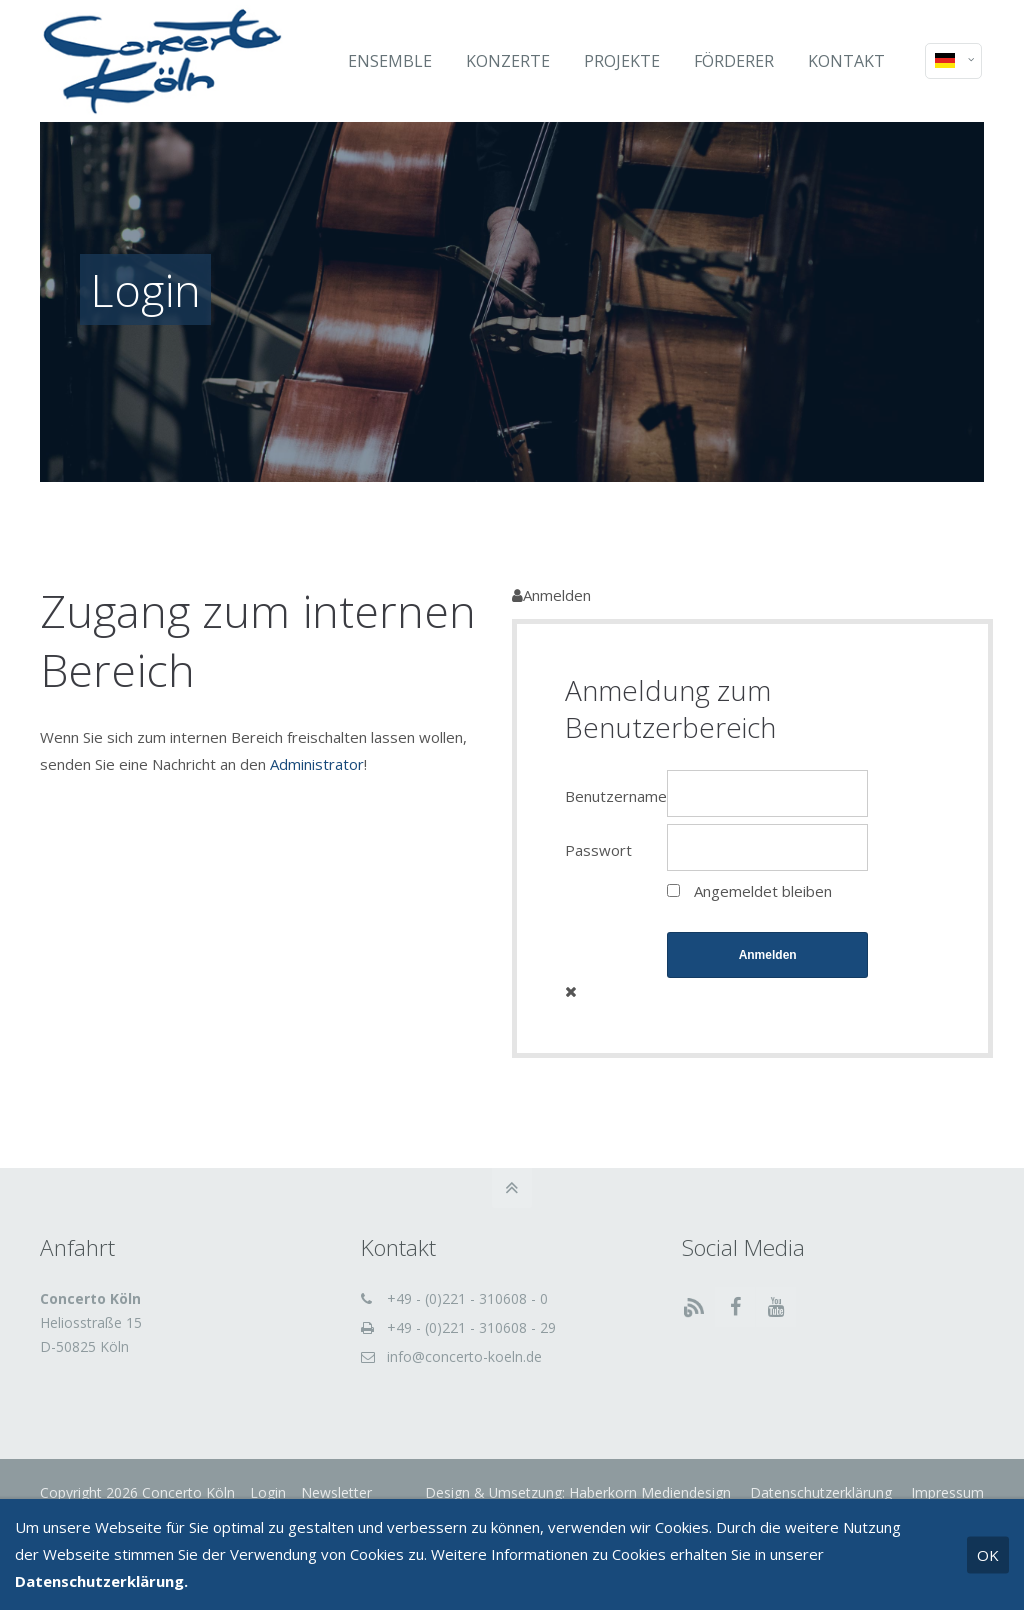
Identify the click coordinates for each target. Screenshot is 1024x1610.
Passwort (598, 850)
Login (268, 1492)
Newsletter (336, 1492)
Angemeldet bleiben (763, 891)
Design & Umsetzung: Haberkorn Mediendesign (578, 1492)
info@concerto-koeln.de (464, 1356)
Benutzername (616, 796)
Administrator (317, 764)
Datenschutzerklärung (819, 1492)
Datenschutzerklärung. (101, 1581)
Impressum (945, 1492)
